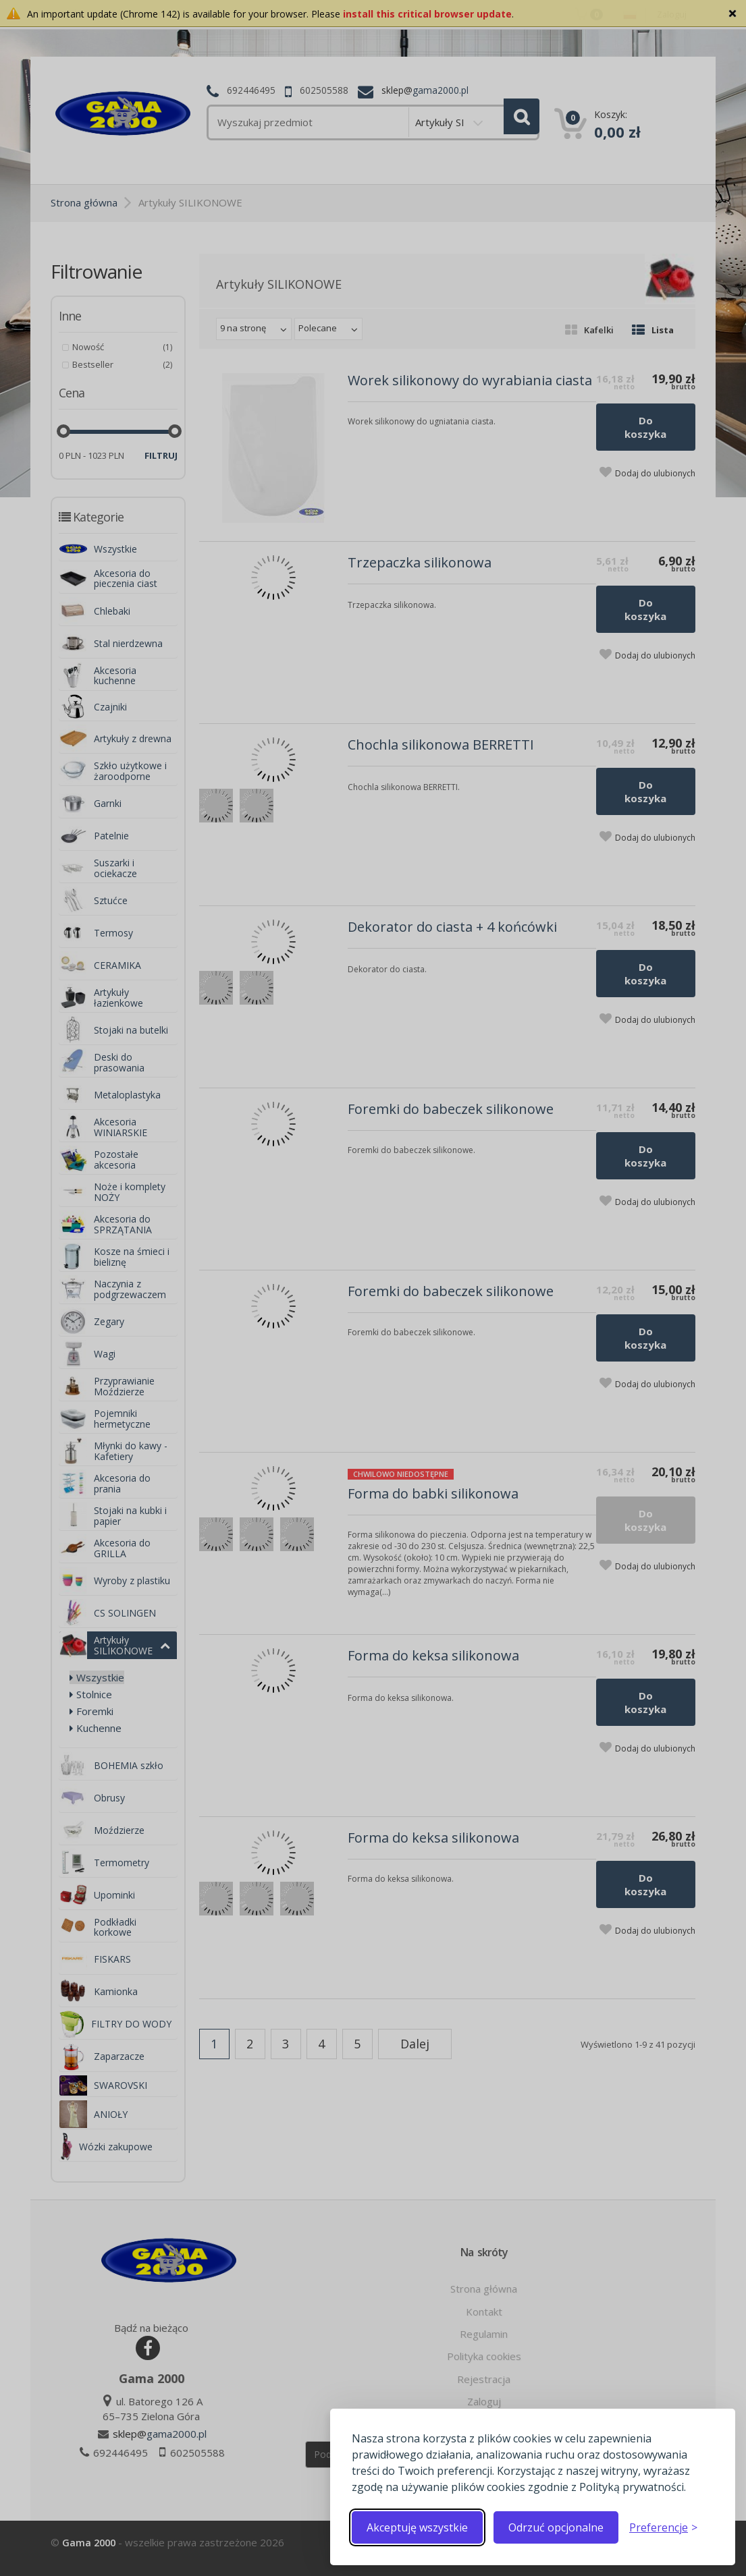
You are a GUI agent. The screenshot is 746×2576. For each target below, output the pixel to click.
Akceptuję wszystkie (417, 2527)
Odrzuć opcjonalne (556, 2527)
